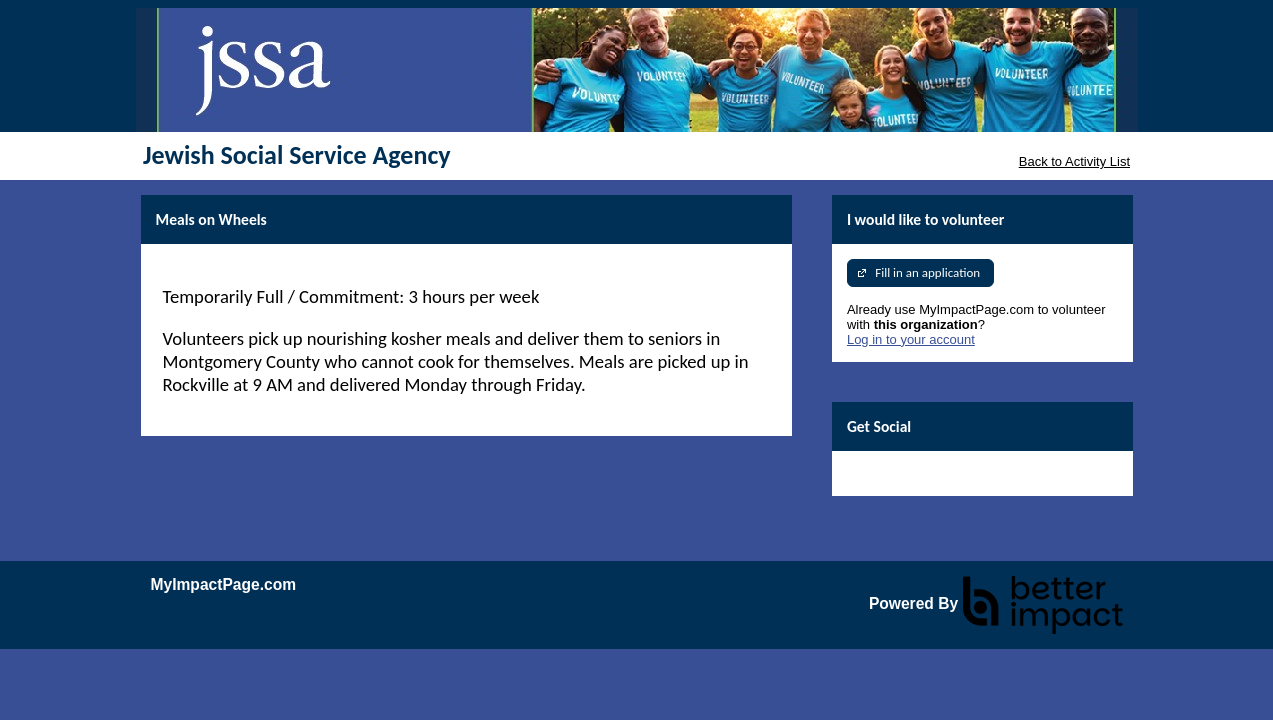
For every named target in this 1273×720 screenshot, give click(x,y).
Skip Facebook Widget (912, 473)
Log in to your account (911, 339)
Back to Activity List (1074, 161)
